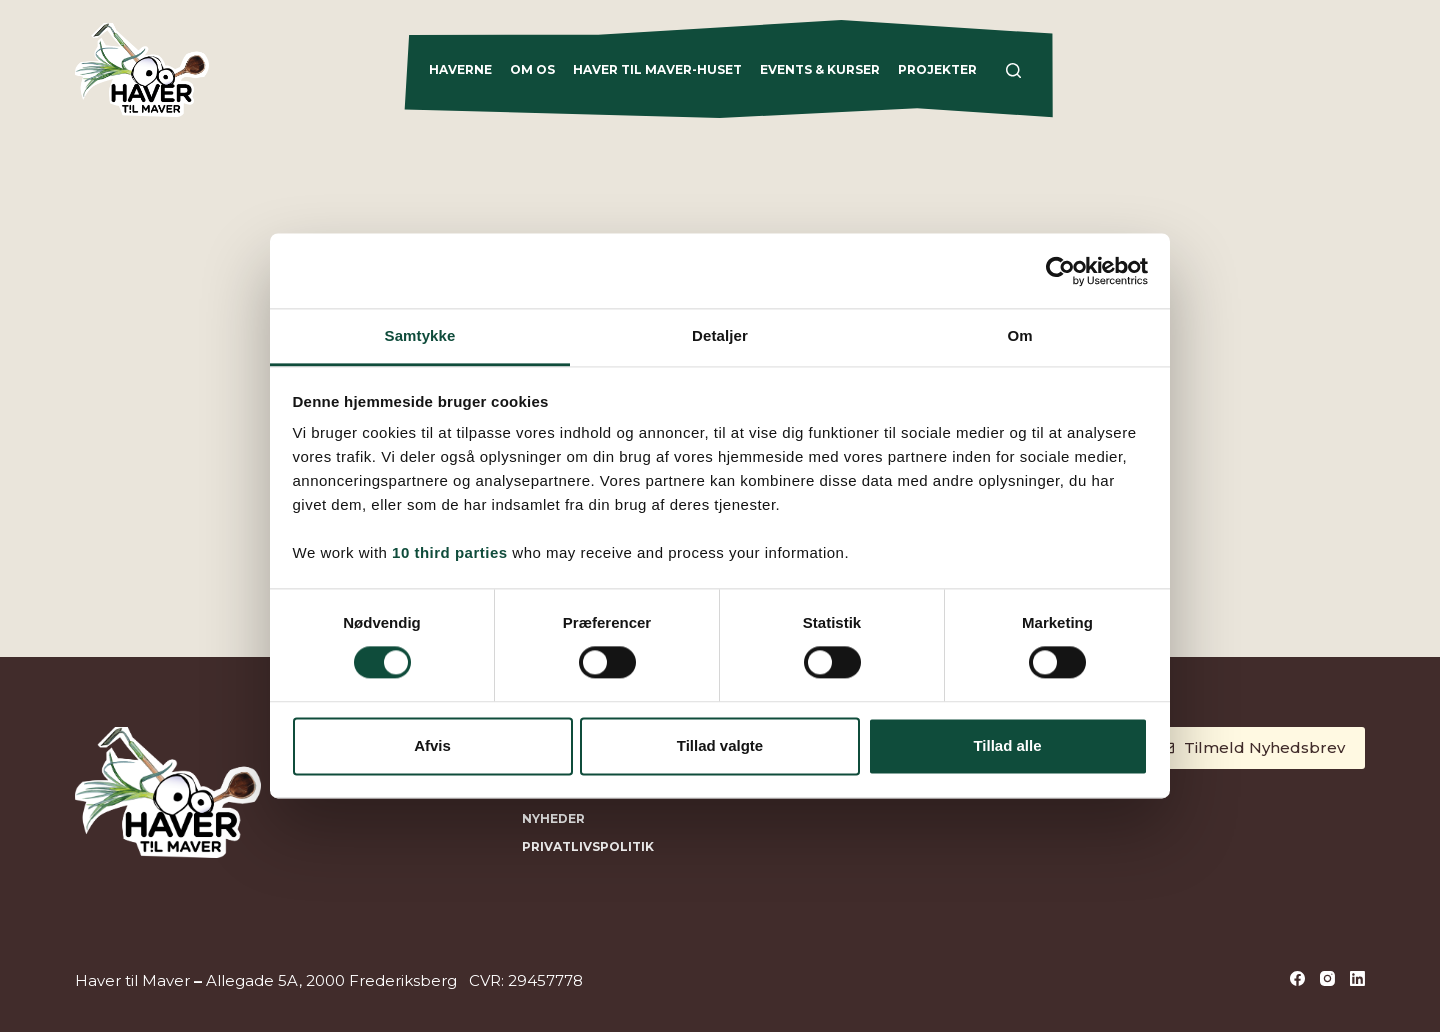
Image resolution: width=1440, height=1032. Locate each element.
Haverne (460, 69)
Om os (532, 69)
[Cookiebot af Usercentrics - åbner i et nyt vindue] (1060, 271)
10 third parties (450, 552)
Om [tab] (1019, 335)
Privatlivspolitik (588, 846)
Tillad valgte (720, 745)
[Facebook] (1297, 978)
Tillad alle (1007, 745)
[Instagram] (1327, 978)
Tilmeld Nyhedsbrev (1252, 747)
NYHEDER (553, 818)
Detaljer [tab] (720, 335)
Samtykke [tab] (420, 335)
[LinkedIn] (1357, 978)
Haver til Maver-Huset (657, 69)
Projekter (937, 69)
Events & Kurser (820, 69)
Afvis (432, 745)
